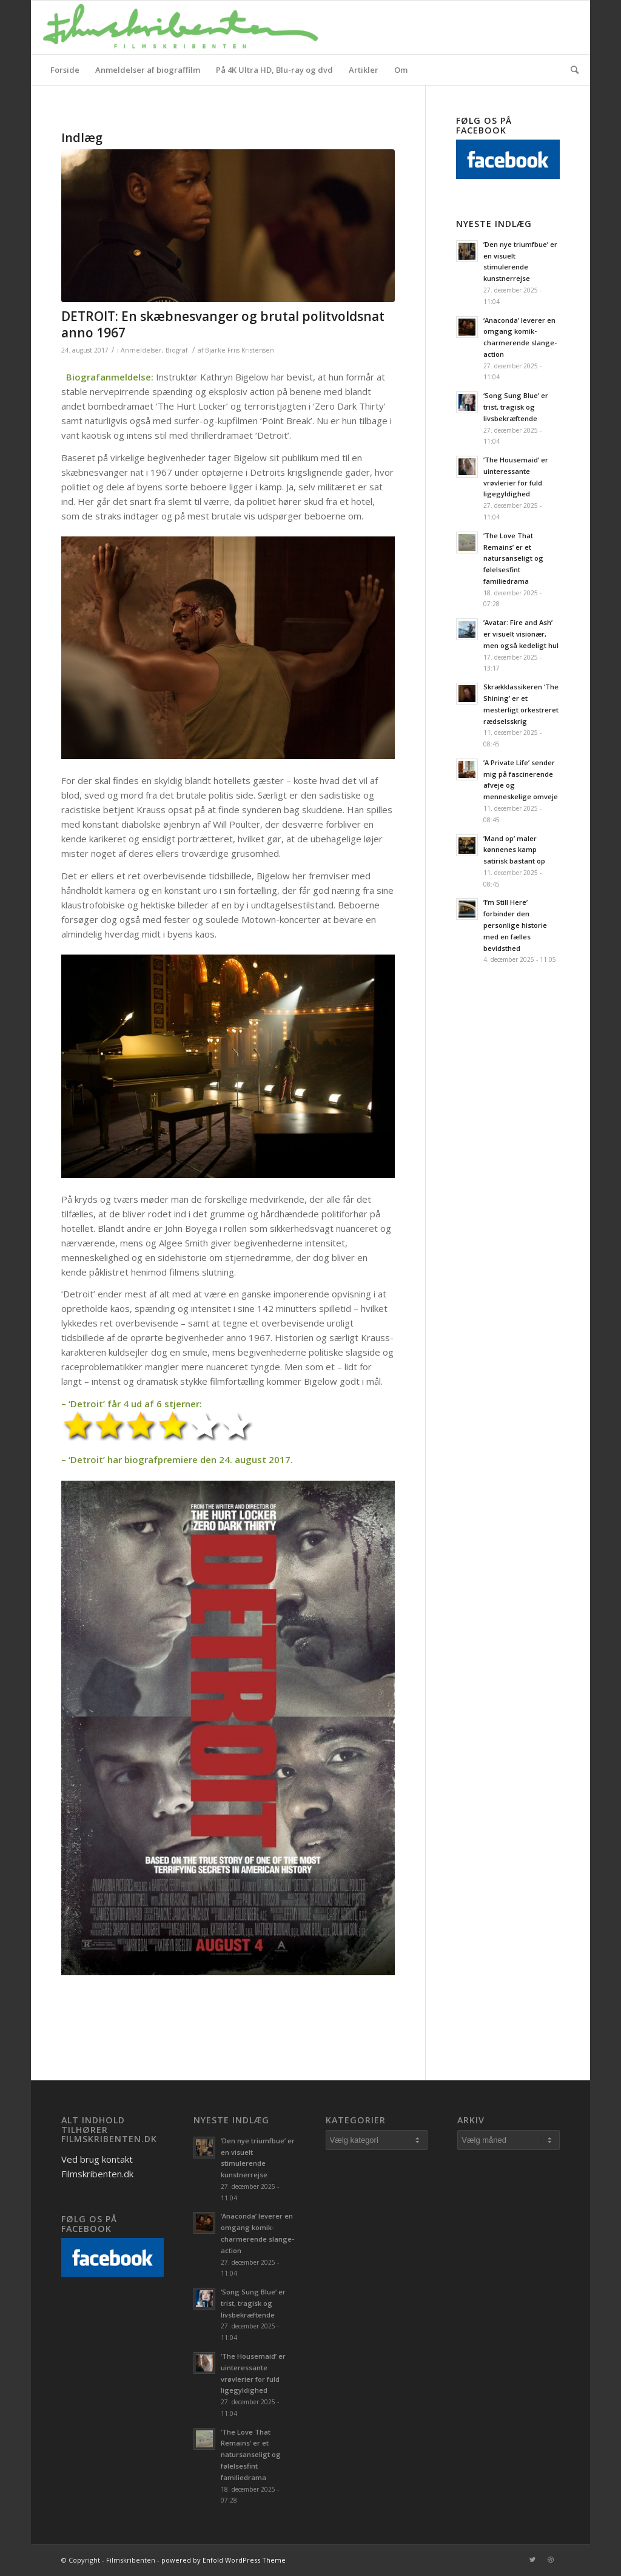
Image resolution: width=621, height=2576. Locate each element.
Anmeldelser (141, 350)
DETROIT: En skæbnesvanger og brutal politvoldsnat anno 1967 (222, 324)
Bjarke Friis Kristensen (239, 350)
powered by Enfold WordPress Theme (223, 2559)
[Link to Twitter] (532, 2560)
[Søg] (571, 70)
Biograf (176, 350)
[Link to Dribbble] (551, 2560)
